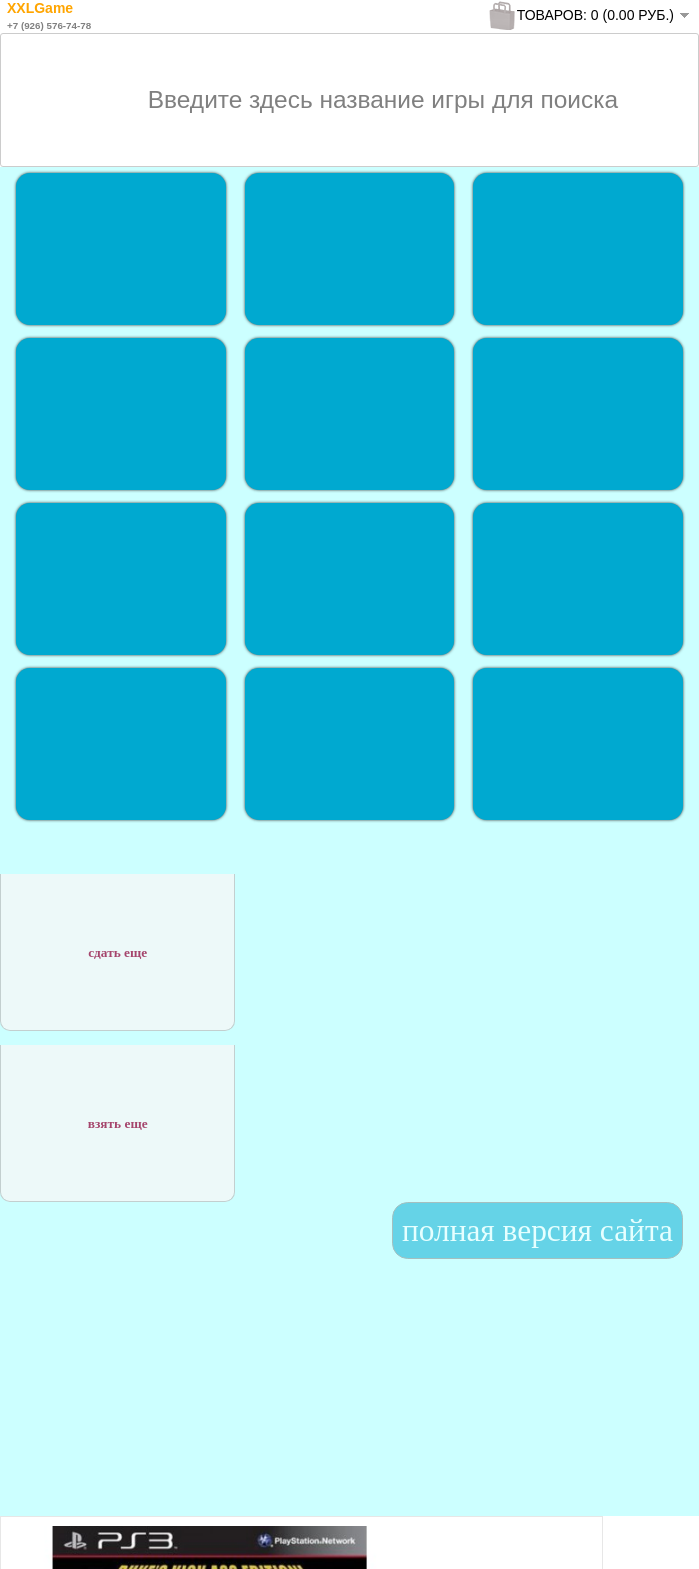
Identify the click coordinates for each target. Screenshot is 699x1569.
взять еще (118, 1112)
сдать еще (117, 941)
